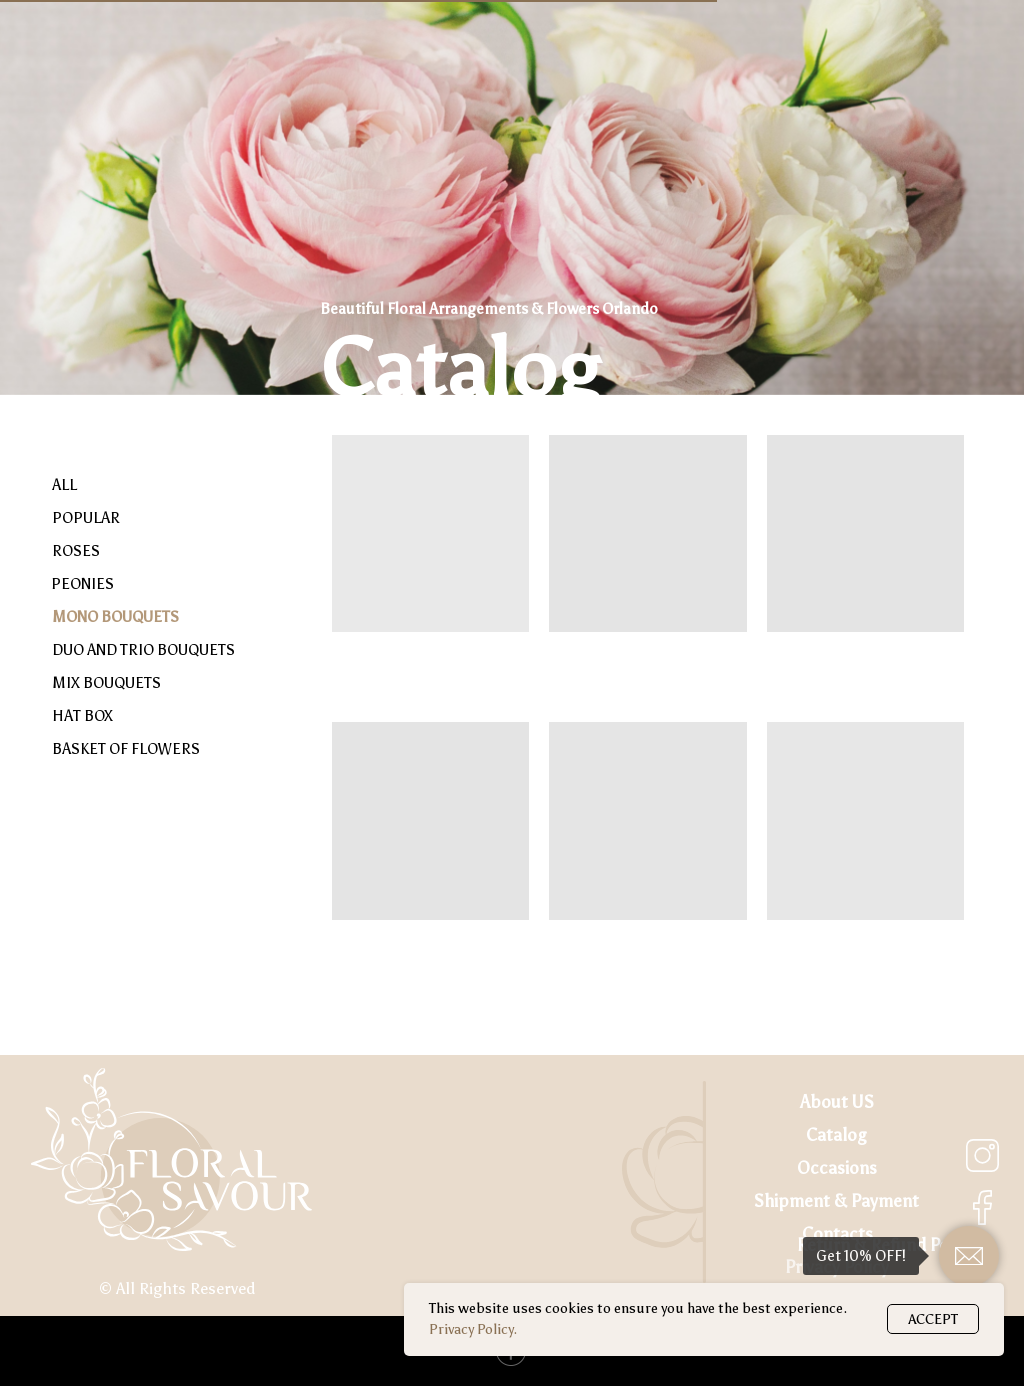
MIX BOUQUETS (106, 683)
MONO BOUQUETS (115, 617)
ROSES (76, 551)
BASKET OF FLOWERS (126, 749)
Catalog (836, 1135)
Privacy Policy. (473, 1329)
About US (837, 1102)
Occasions (837, 1168)
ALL (64, 485)
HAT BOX (82, 716)
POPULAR (86, 518)
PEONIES (82, 584)
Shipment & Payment (836, 1201)
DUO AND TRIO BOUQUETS (143, 650)
